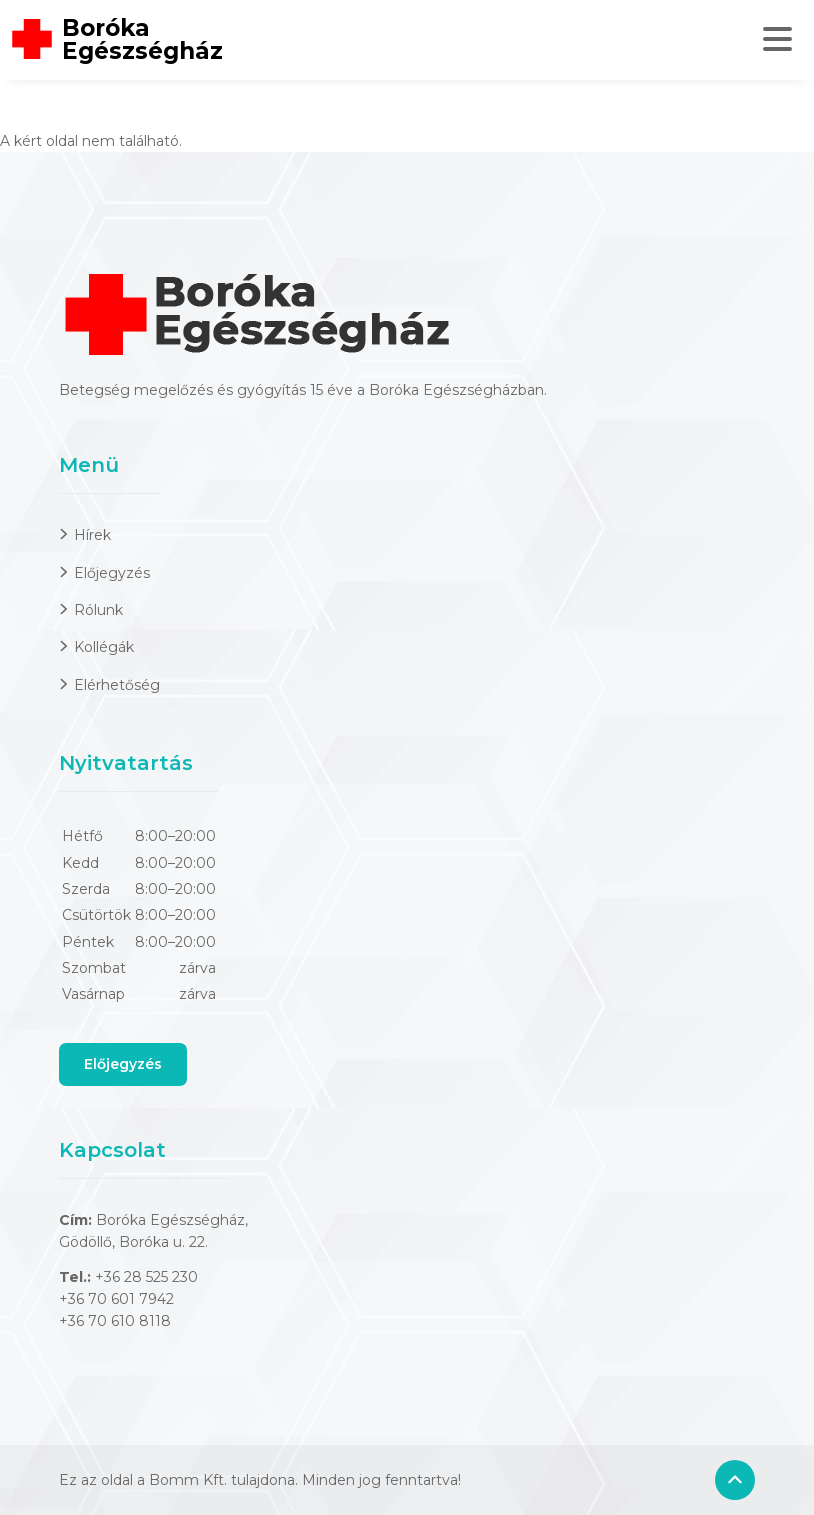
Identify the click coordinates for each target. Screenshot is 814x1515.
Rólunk (98, 610)
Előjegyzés (112, 573)
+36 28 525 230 (146, 1277)
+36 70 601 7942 (116, 1299)
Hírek (92, 535)
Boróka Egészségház (142, 40)
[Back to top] (735, 1480)
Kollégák (104, 647)
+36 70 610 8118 (115, 1321)
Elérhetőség (117, 685)
